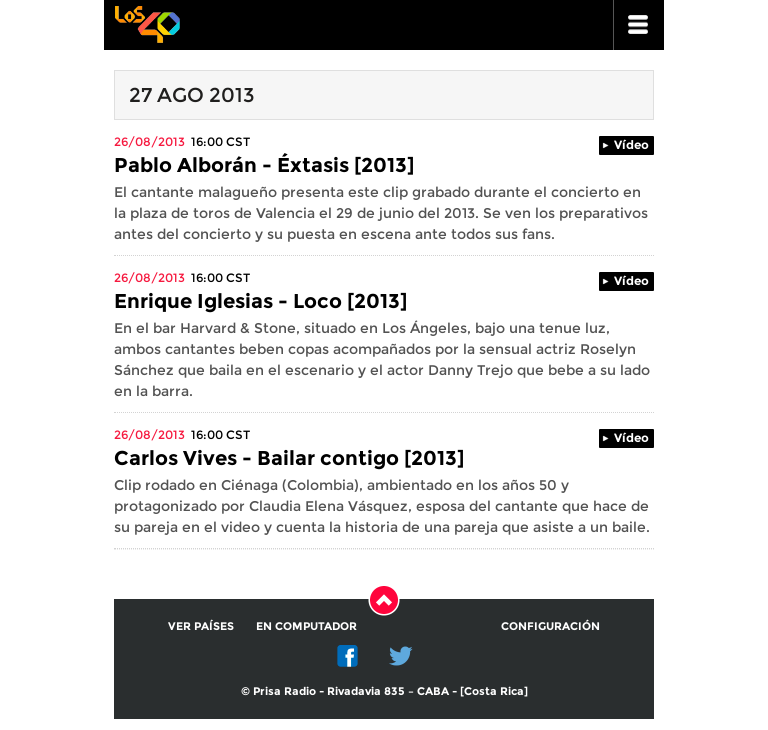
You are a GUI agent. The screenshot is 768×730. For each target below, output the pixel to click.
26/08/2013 (149, 141)
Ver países (201, 626)
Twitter (401, 656)
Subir (384, 600)
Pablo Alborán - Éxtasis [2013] (264, 165)
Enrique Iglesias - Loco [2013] (260, 301)
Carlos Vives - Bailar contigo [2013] (289, 458)
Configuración (550, 626)
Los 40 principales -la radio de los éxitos (147, 22)
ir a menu (639, 25)
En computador (306, 626)
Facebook (348, 656)
